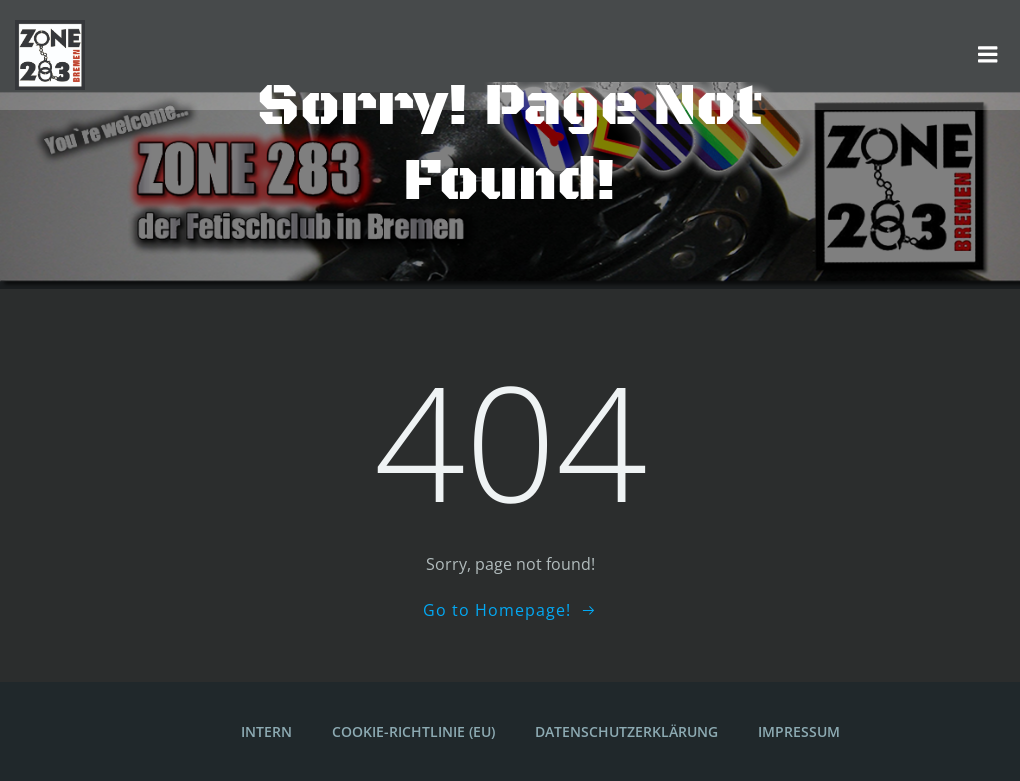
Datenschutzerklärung (626, 731)
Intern (266, 731)
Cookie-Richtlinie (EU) (413, 731)
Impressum (799, 731)
